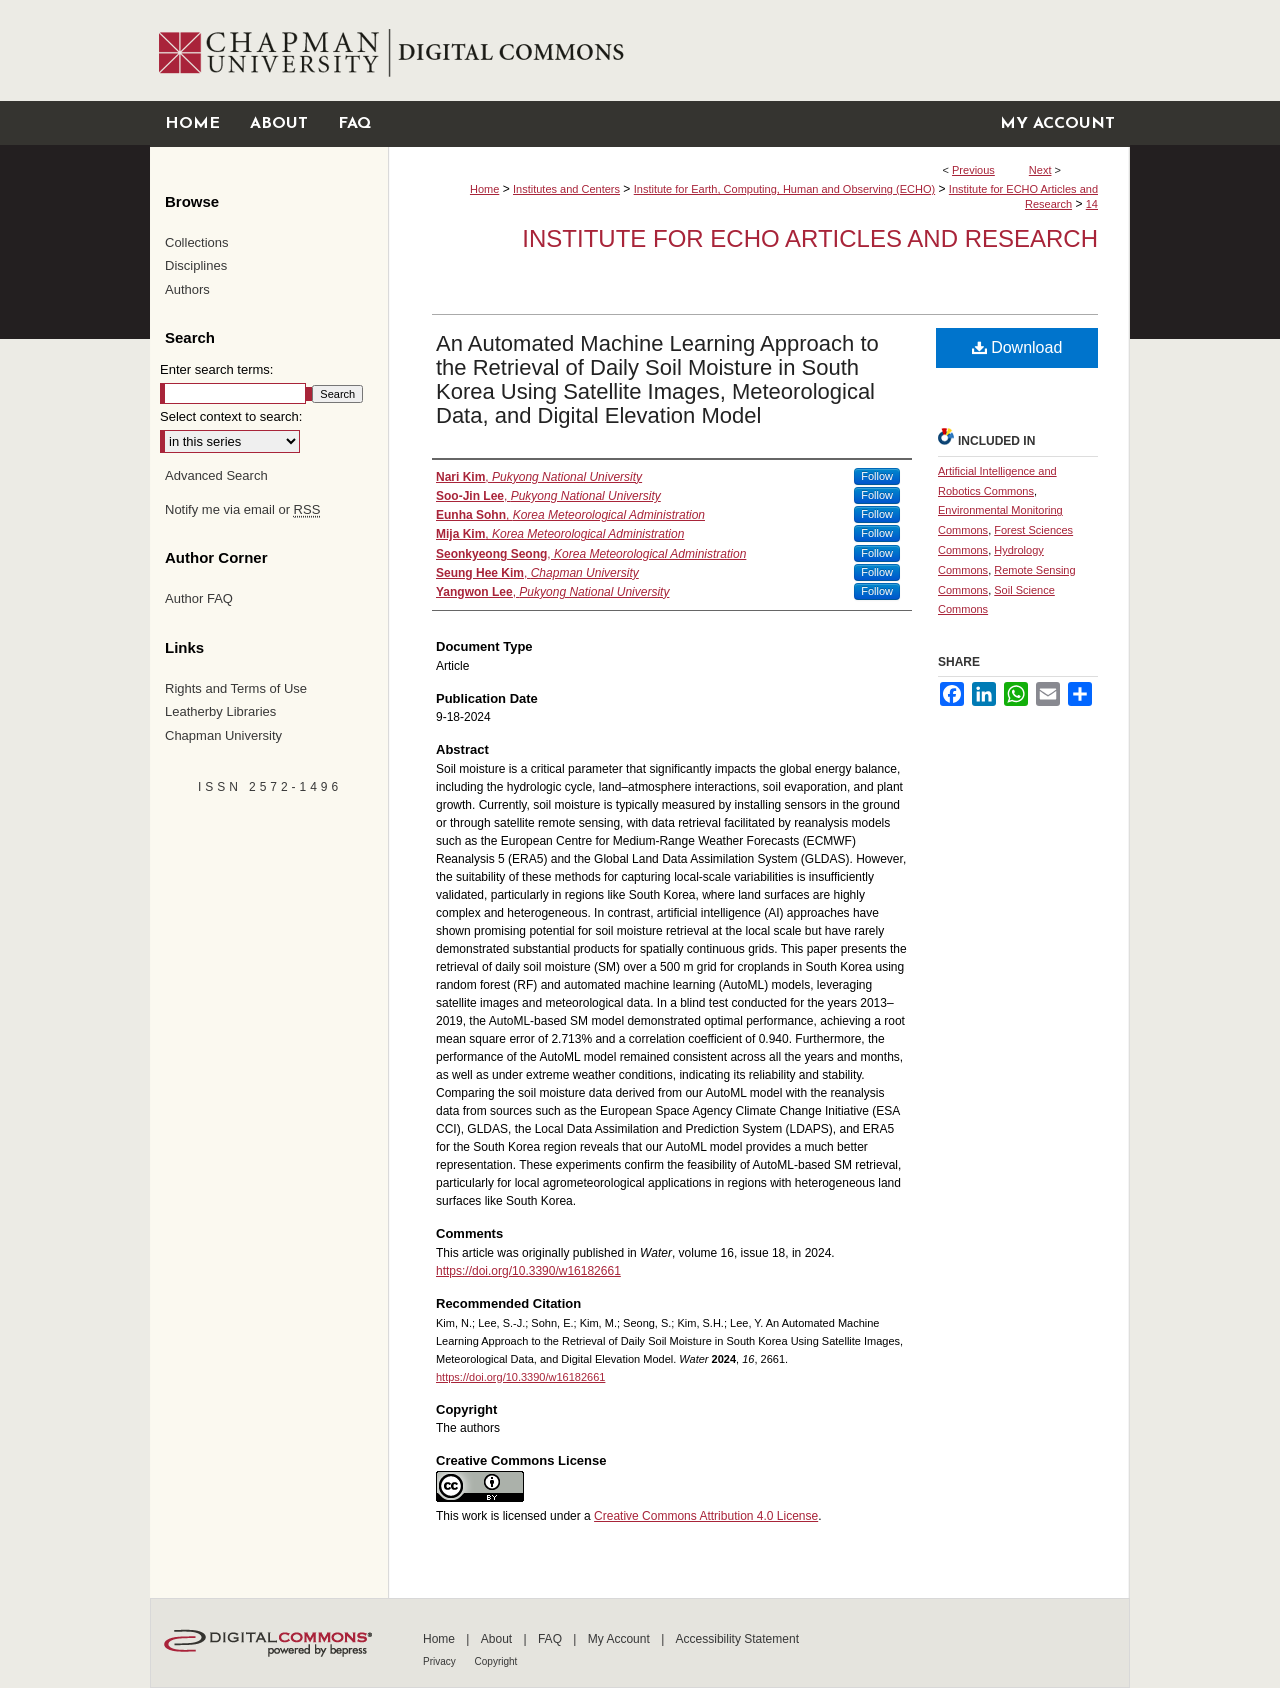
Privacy (441, 1661)
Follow (877, 476)
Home (484, 189)
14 (1092, 204)
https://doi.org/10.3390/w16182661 (528, 1271)
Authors (187, 289)
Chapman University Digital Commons (758, 50)
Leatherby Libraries (220, 711)
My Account (620, 1639)
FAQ (551, 1639)
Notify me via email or (242, 510)
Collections (197, 242)
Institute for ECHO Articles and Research (810, 238)
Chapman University (223, 735)
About (498, 1639)
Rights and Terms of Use (236, 688)
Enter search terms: (216, 369)
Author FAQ (199, 598)
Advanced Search (216, 475)
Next (1040, 170)
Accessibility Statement (737, 1639)
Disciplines (196, 265)
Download (1017, 347)
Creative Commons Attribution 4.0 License (706, 1516)
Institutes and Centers (566, 189)
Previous (973, 170)
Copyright (496, 1661)
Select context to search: (231, 416)
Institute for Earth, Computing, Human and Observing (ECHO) (784, 189)
